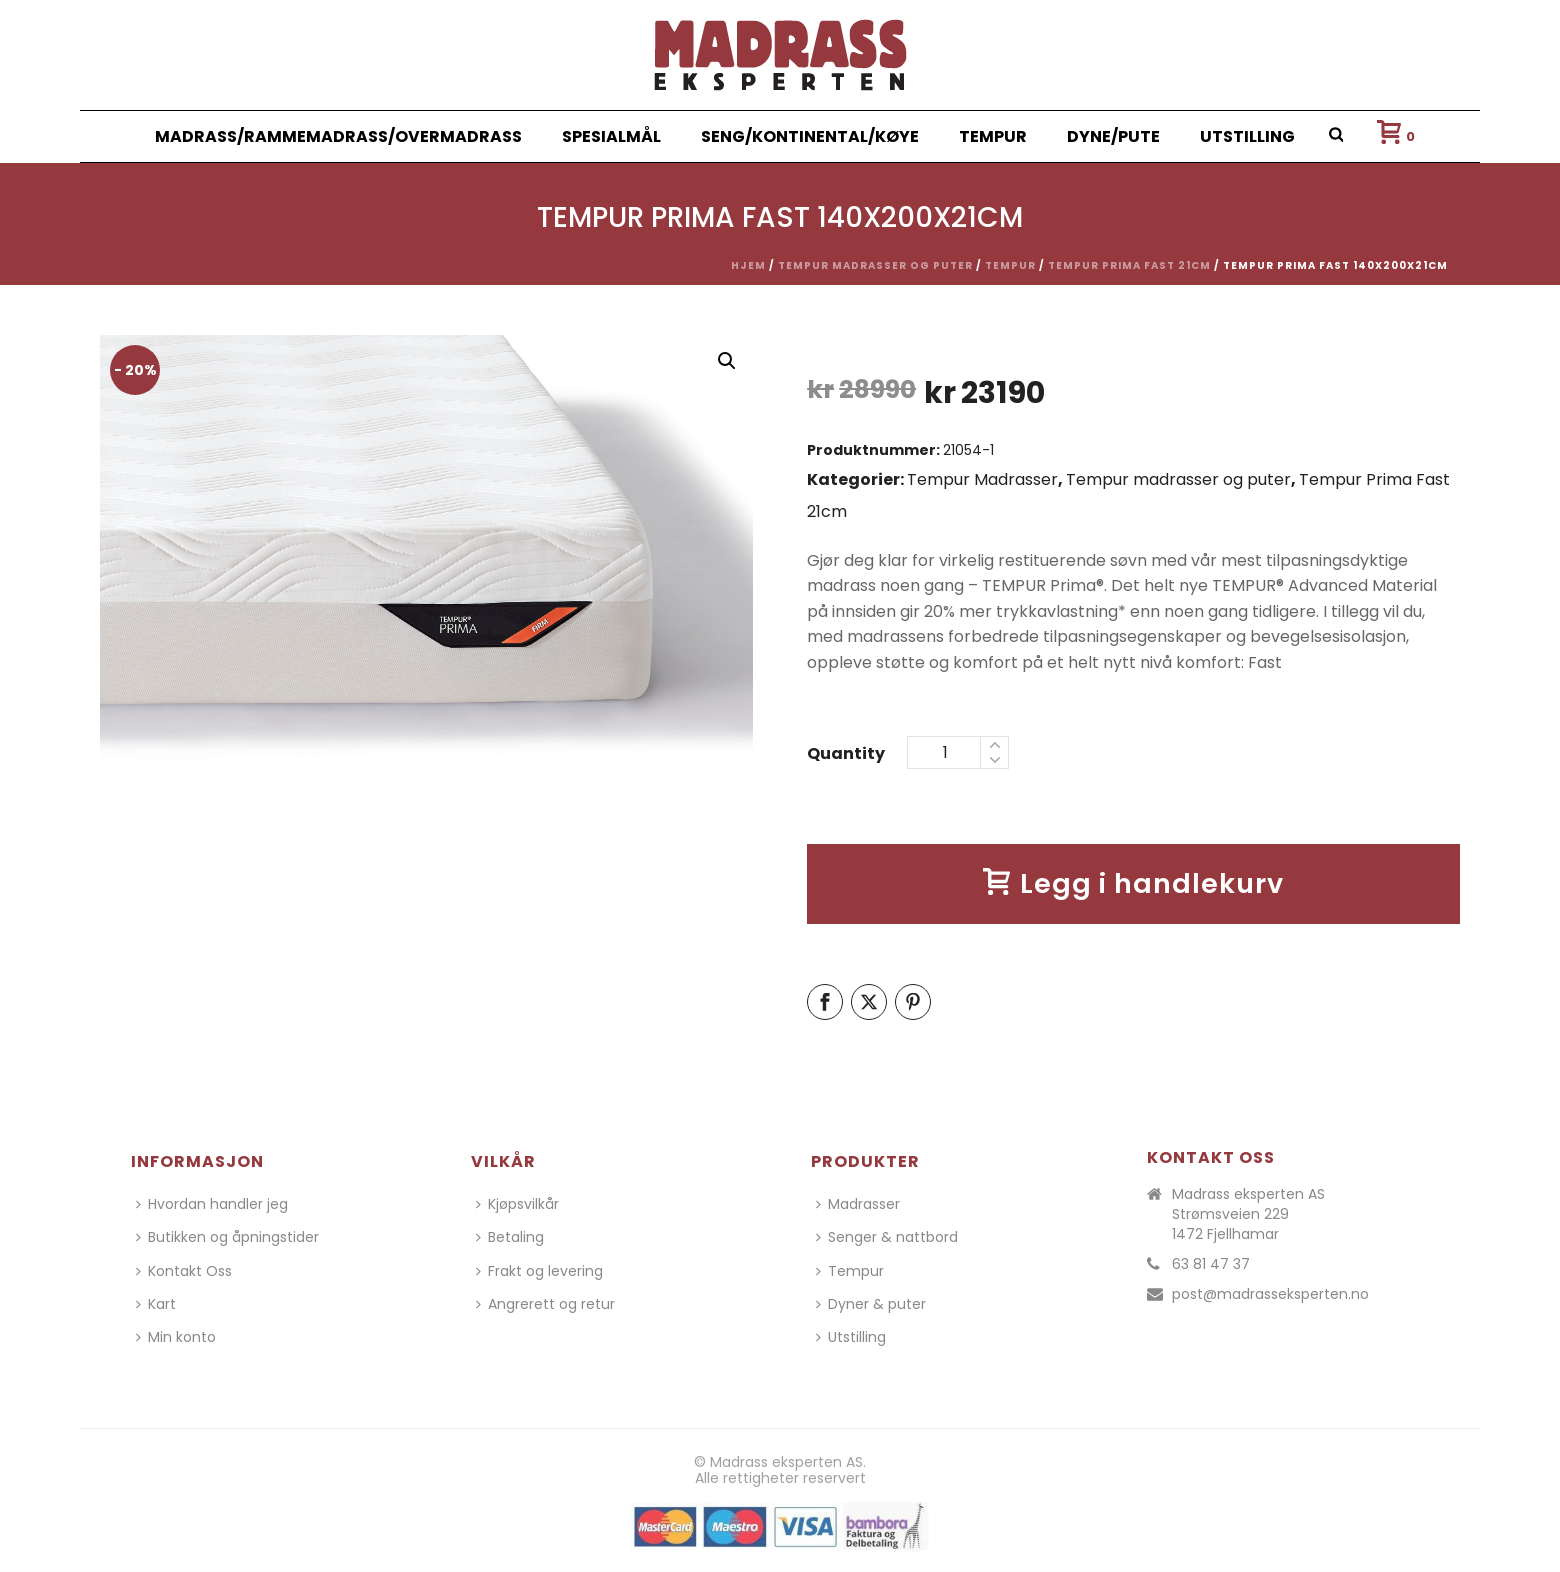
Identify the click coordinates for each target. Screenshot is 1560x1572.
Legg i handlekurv (1133, 883)
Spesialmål (611, 136)
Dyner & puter (871, 1304)
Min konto (176, 1337)
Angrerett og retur (545, 1304)
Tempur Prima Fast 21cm (1129, 265)
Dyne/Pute (1113, 136)
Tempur (993, 136)
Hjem (748, 265)
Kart (156, 1304)
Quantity (846, 753)
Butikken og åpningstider (227, 1237)
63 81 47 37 (1211, 1264)
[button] (727, 361)
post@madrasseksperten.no (1270, 1294)
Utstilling (1247, 136)
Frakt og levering (539, 1271)
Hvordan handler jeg (212, 1204)
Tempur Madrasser (982, 479)
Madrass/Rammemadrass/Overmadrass (338, 136)
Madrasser (858, 1204)
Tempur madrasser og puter (875, 265)
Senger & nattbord (887, 1237)
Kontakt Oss (184, 1271)
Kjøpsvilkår (517, 1204)
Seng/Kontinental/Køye (810, 136)
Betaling (510, 1237)
